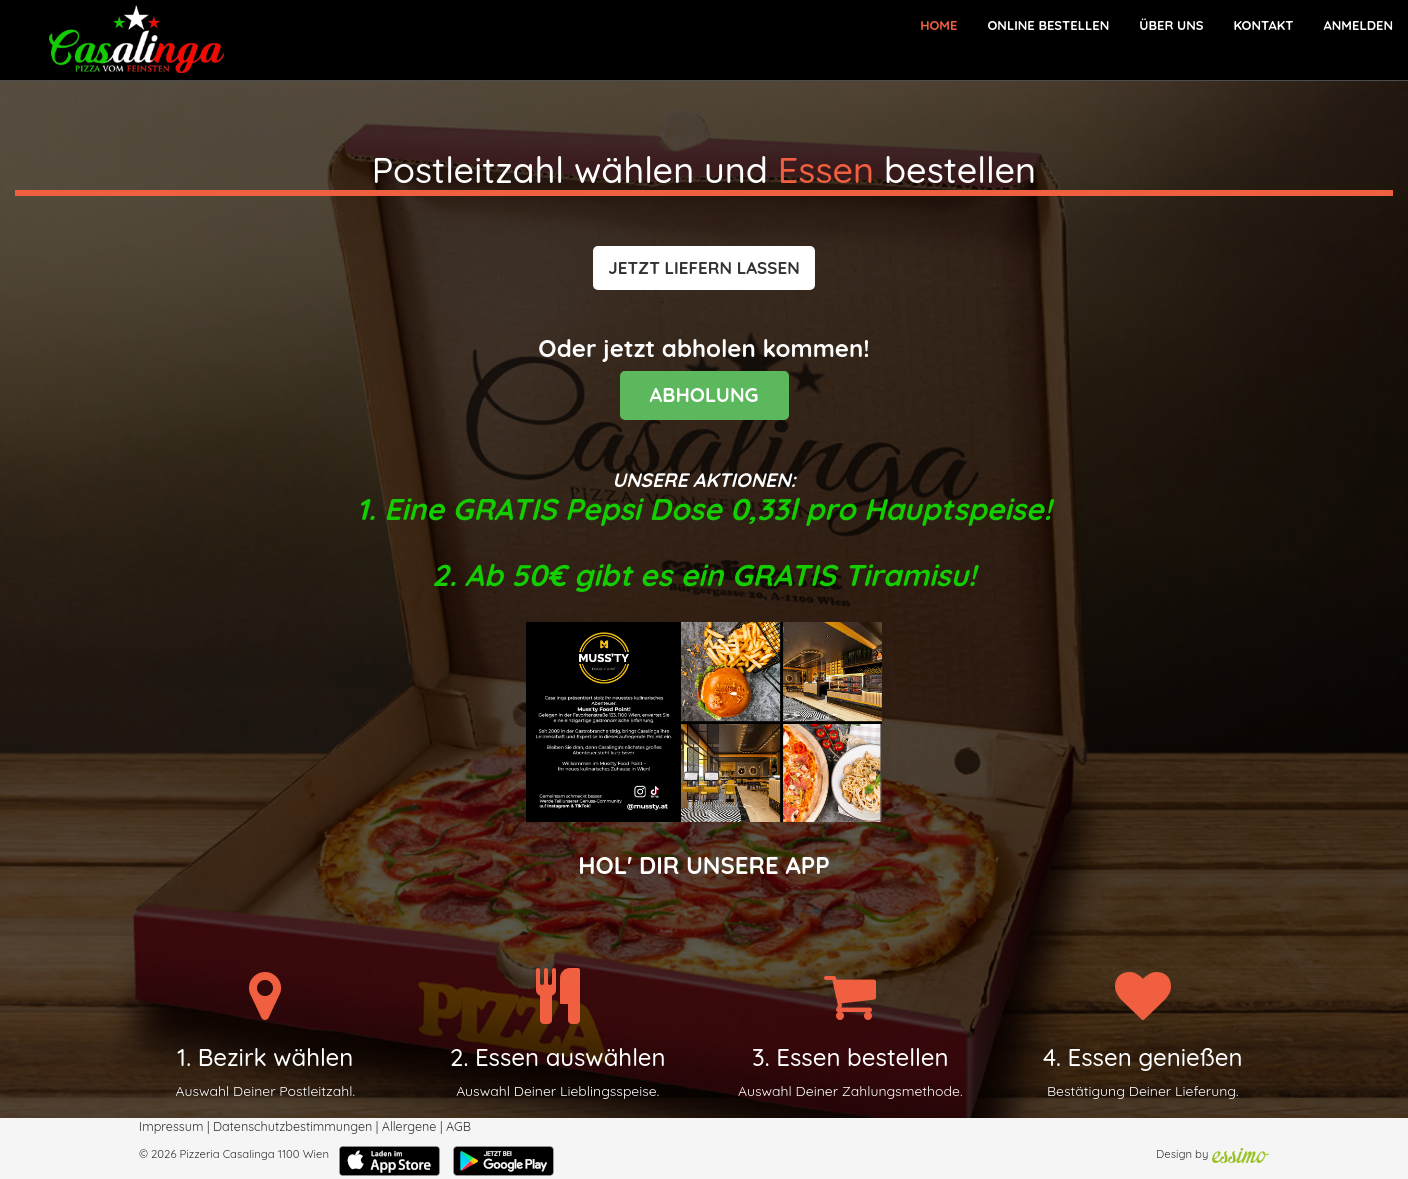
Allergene (409, 1126)
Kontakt (1263, 25)
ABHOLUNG (704, 394)
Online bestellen (1048, 25)
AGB (458, 1126)
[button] (703, 268)
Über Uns (1171, 25)
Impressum (171, 1126)
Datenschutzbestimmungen (292, 1126)
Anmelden (1358, 25)
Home (938, 25)
